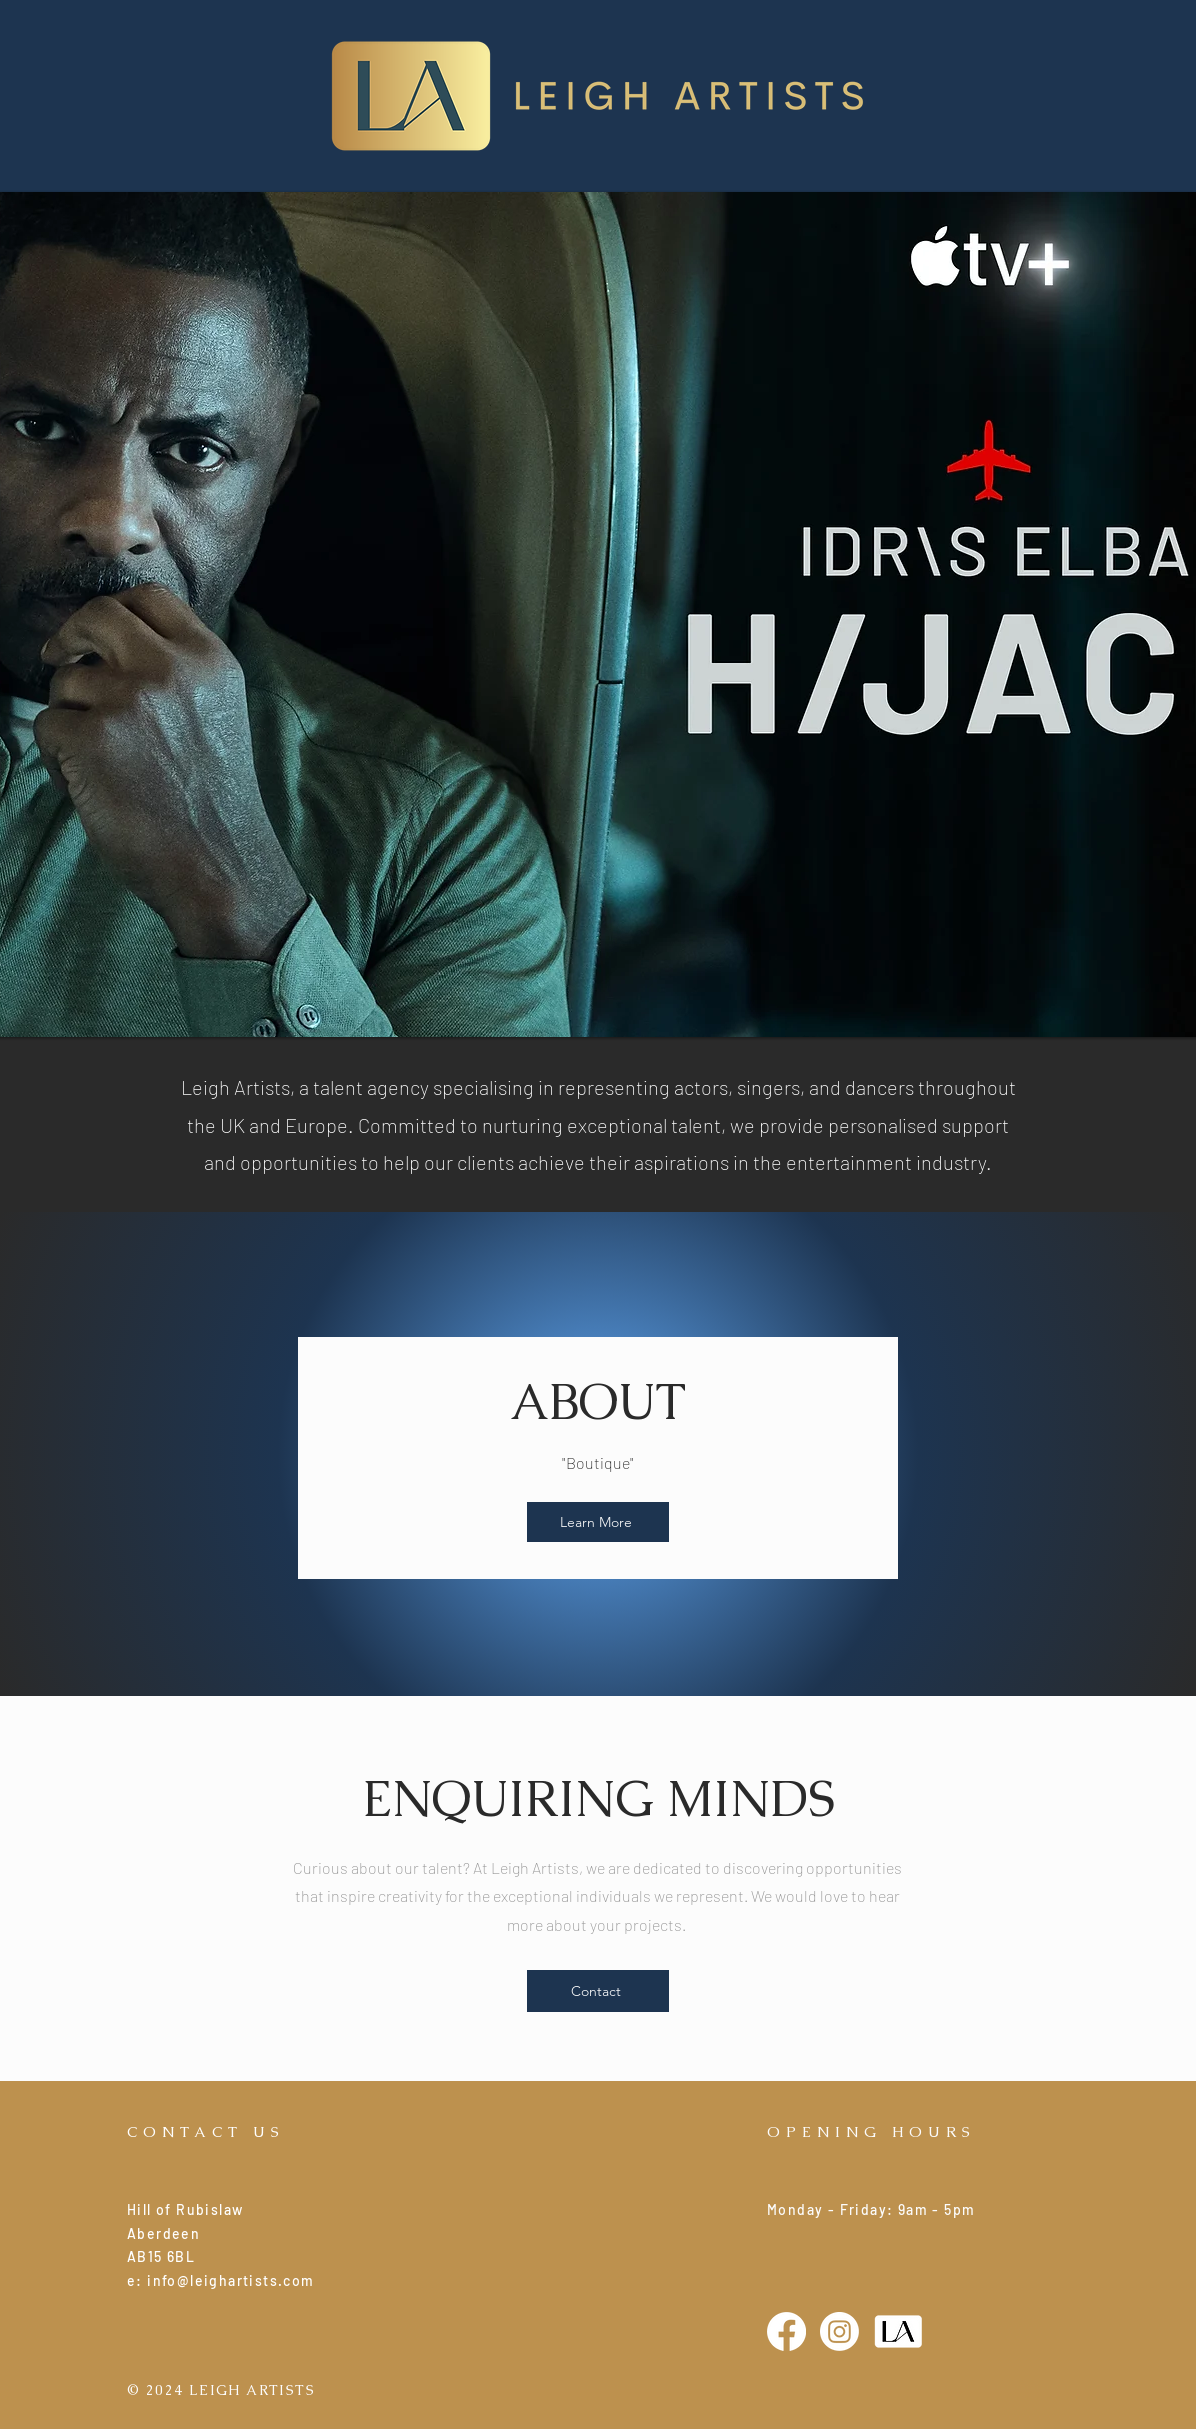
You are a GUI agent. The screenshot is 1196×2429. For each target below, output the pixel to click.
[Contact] (598, 1991)
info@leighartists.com (230, 2280)
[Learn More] (598, 1522)
